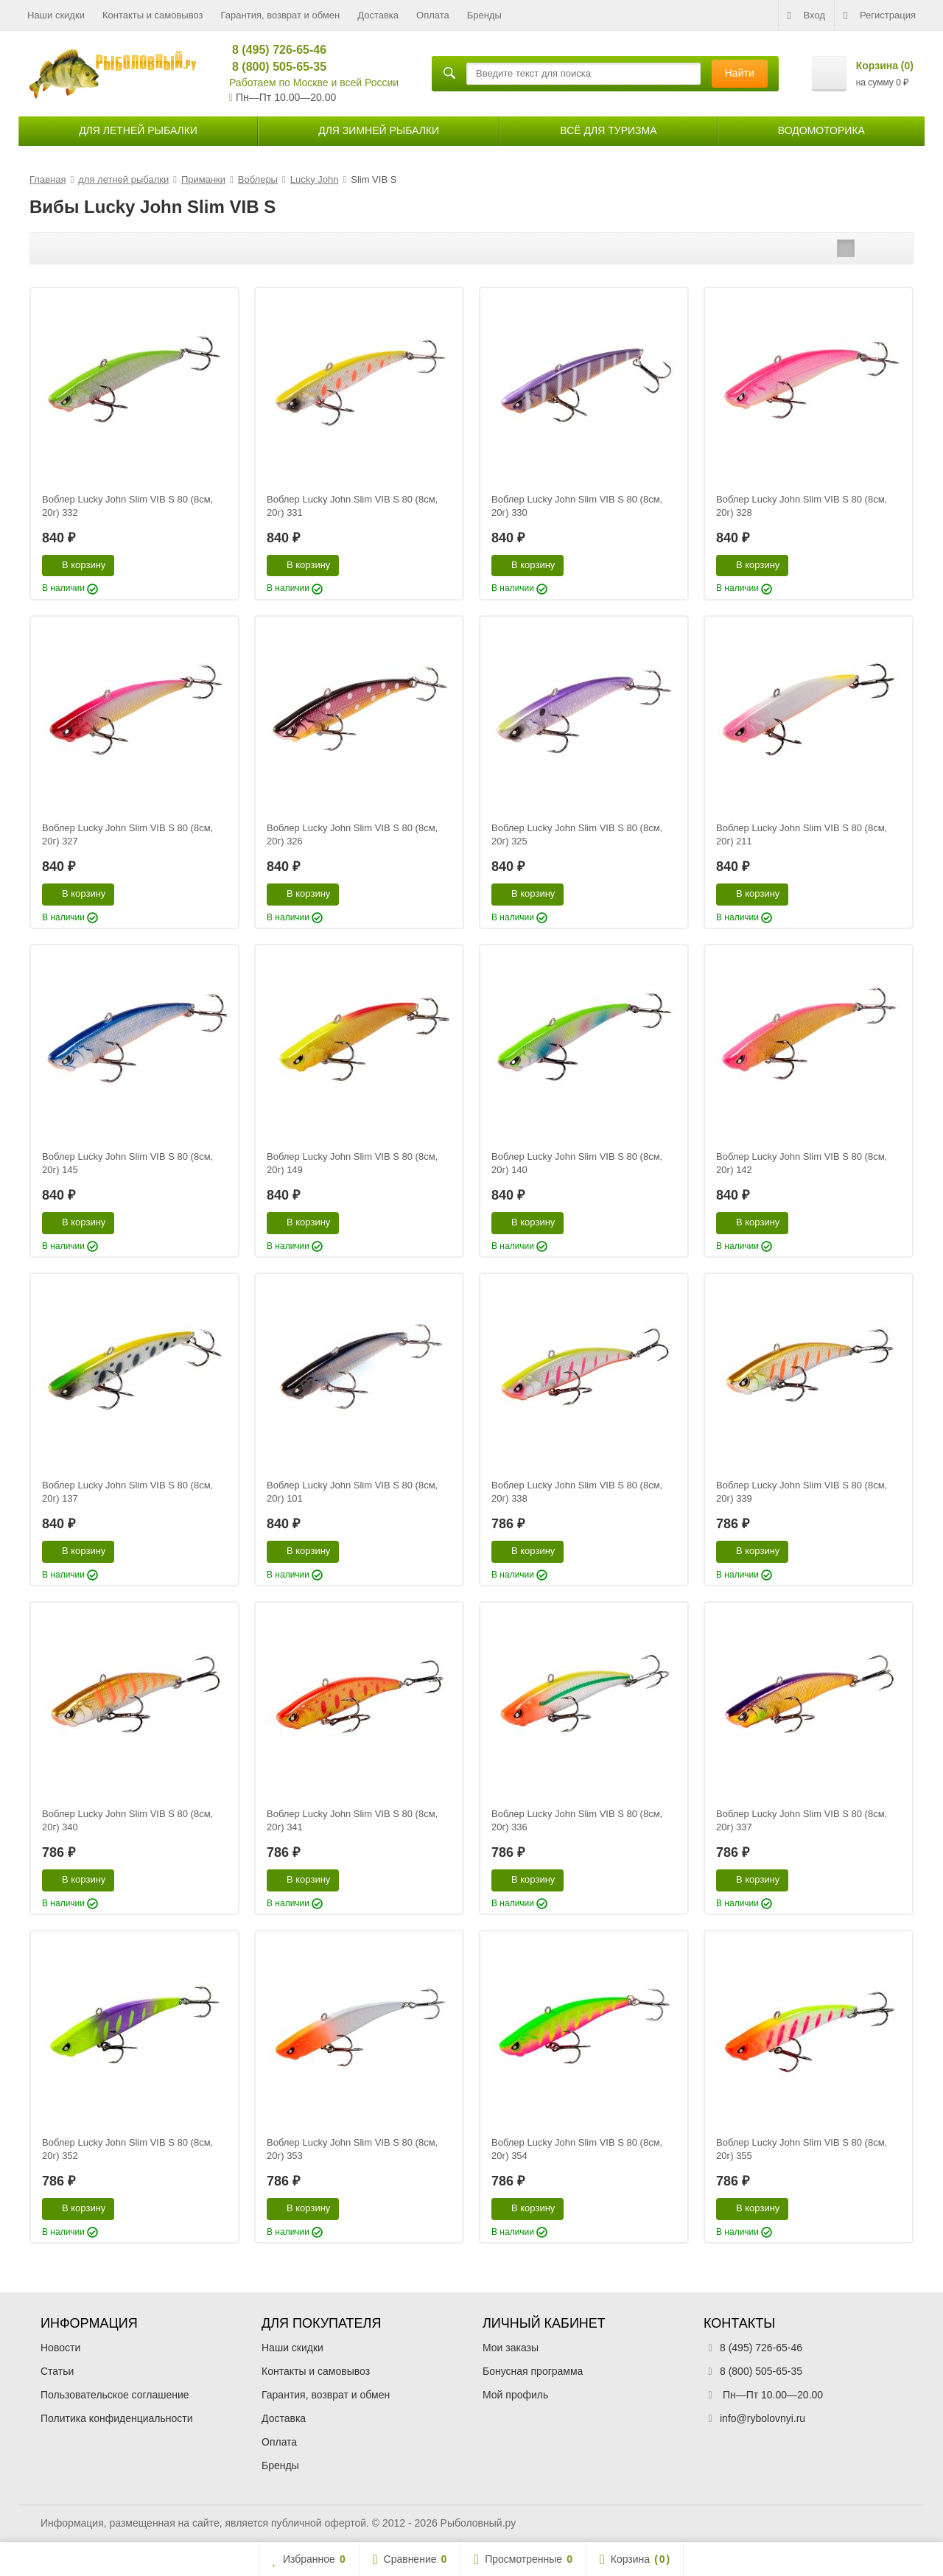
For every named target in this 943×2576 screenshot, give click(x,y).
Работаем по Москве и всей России (314, 82)
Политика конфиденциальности (117, 2418)
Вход (806, 15)
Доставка (378, 15)
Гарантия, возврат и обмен (280, 15)
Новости (60, 2347)
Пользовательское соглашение (115, 2395)
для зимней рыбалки (378, 130)
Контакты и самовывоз (152, 15)
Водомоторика (821, 130)
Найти (739, 73)
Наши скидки (56, 15)
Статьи (57, 2371)
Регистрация (880, 15)
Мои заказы (511, 2347)
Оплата (432, 15)
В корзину (75, 564)
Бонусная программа (533, 2371)
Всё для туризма (608, 130)
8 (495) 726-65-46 (273, 49)
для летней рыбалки (138, 130)
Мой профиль (515, 2395)
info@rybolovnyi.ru (762, 2418)
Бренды (484, 15)
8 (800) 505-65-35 (273, 66)
